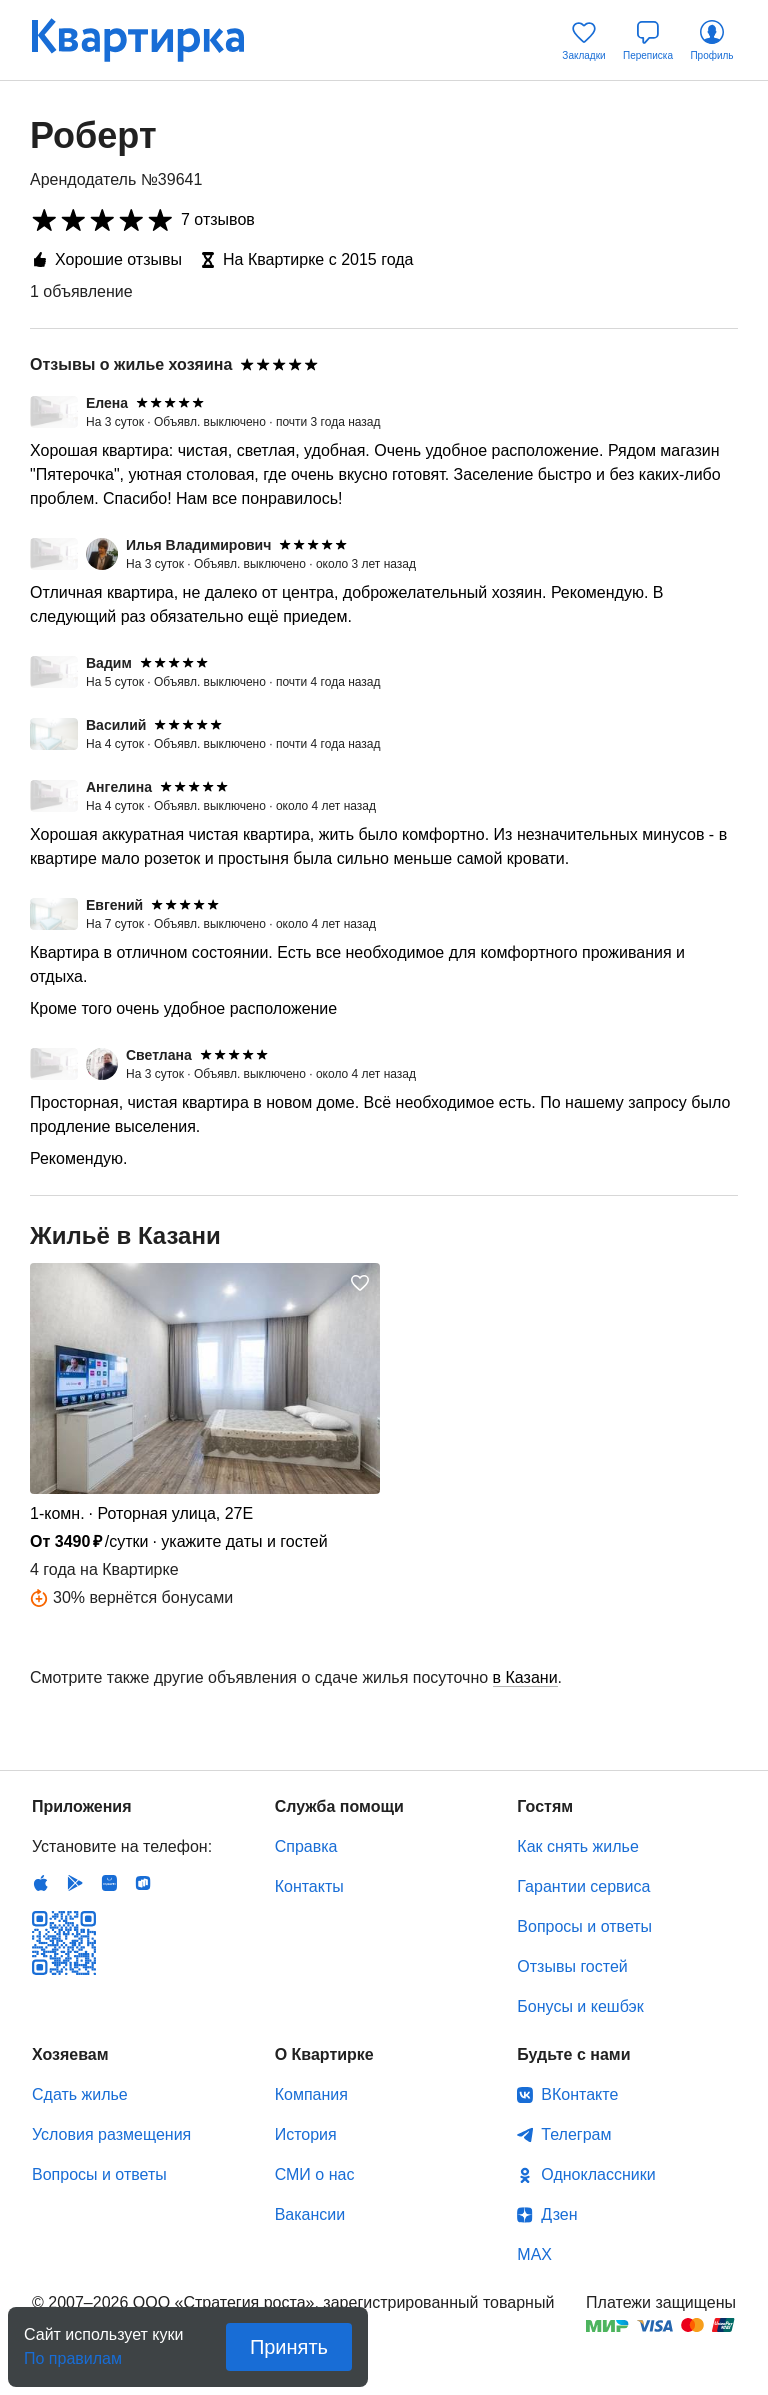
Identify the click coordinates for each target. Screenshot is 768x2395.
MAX (534, 2254)
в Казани (525, 1677)
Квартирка (152, 40)
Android (75, 1883)
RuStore (143, 1883)
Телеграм (576, 2134)
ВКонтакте (579, 2094)
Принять (289, 2347)
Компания (311, 2094)
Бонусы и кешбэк (580, 2006)
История (306, 2134)
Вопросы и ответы (584, 1926)
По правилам (73, 2352)
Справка (306, 1846)
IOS (41, 1883)
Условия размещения (111, 2134)
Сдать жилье (80, 2094)
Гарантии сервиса (583, 1886)
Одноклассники (598, 2174)
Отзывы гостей (572, 1966)
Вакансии (310, 2214)
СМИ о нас (315, 2174)
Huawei (109, 1883)
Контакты (309, 1886)
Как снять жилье (577, 1846)
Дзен (559, 2214)
